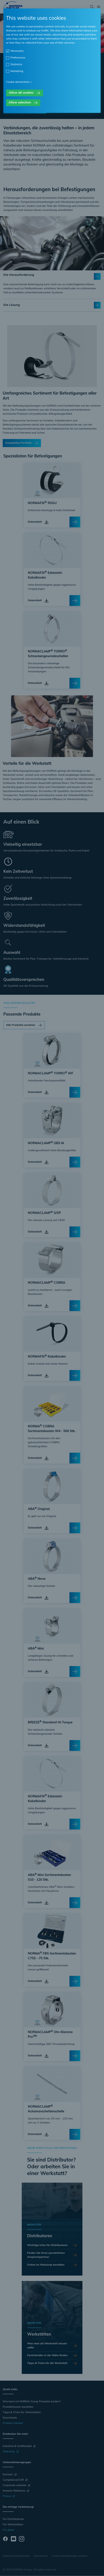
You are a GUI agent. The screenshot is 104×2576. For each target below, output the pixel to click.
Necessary (17, 51)
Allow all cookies (21, 92)
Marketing (16, 71)
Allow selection (20, 102)
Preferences (17, 57)
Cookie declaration (17, 82)
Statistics (16, 64)
